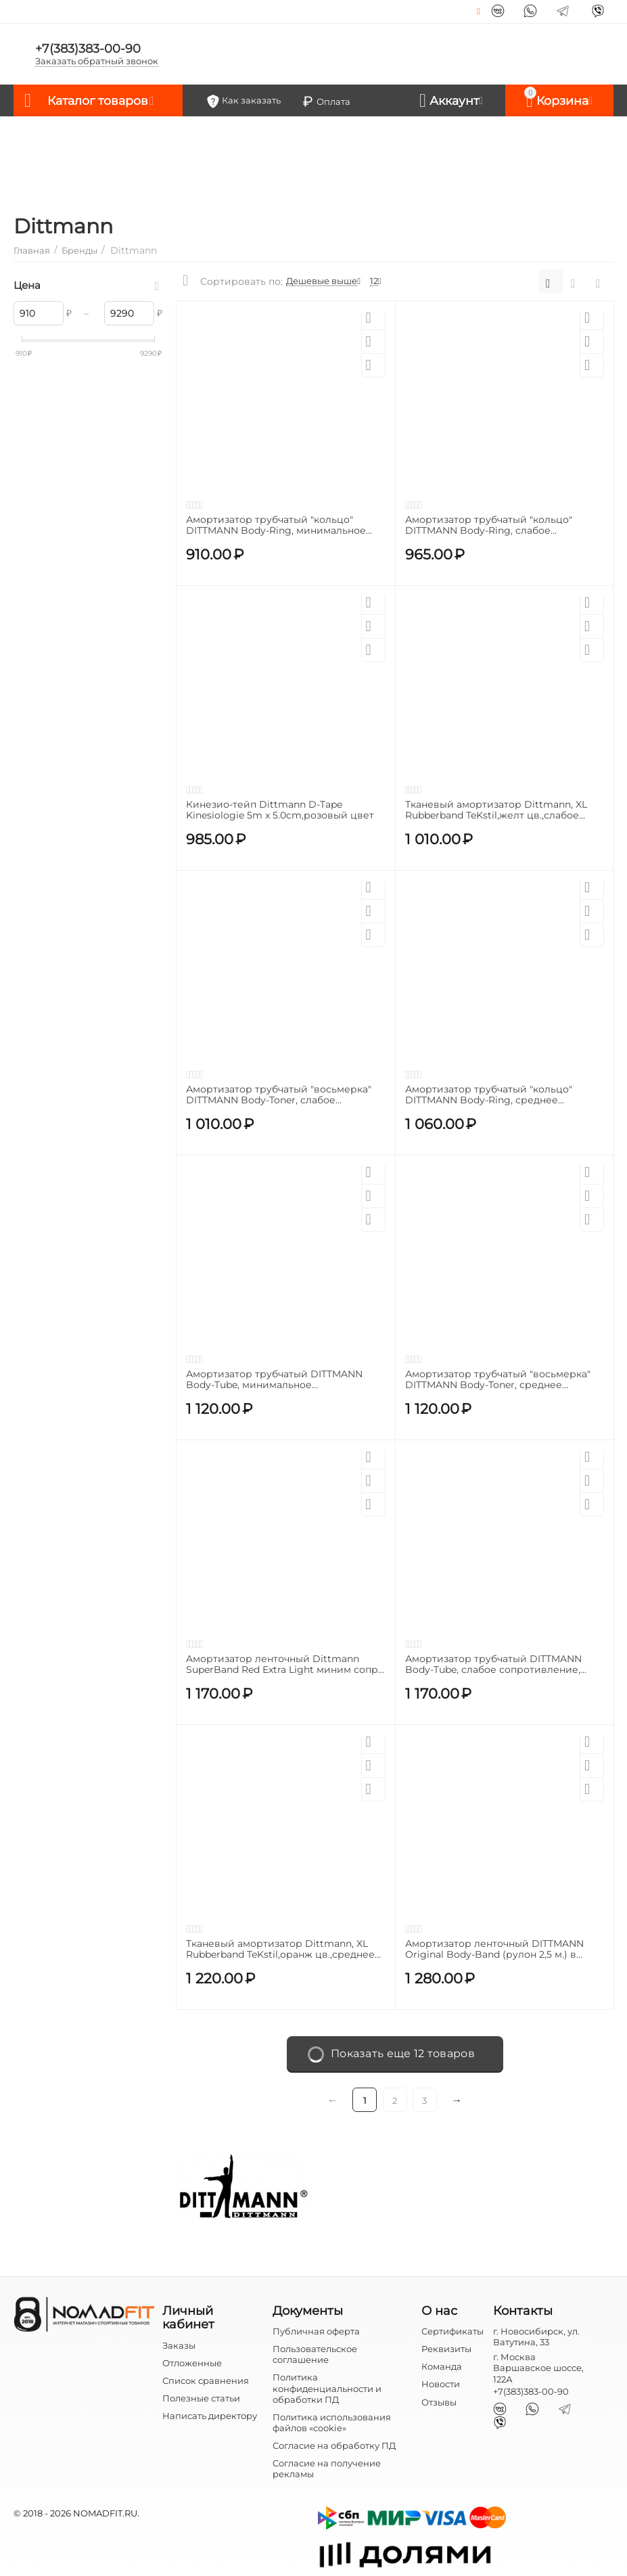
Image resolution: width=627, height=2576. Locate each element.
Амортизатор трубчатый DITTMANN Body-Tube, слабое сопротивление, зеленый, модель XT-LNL (493, 1664)
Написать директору (209, 2415)
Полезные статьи (201, 2398)
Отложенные (192, 2363)
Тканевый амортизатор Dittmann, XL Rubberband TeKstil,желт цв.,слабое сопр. (496, 810)
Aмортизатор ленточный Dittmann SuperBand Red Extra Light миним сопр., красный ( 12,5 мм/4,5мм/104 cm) (284, 1664)
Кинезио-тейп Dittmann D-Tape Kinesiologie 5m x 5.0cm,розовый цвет (280, 810)
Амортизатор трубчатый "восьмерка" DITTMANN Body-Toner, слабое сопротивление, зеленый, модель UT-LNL (280, 1095)
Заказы (178, 2345)
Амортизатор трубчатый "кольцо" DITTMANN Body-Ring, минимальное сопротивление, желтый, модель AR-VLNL (278, 525)
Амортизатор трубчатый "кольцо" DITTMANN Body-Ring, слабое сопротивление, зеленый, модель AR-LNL (499, 525)
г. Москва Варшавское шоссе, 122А (538, 2367)
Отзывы (439, 2402)
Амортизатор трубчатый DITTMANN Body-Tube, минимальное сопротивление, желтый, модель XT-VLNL (277, 1380)
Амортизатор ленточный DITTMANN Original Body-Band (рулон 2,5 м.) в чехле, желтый (494, 1949)
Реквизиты (446, 2348)
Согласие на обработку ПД (334, 2445)
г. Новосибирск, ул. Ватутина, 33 (536, 2336)
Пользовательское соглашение (315, 2354)
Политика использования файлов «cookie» (332, 2422)
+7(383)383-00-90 (88, 48)
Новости (440, 2383)
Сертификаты (452, 2331)
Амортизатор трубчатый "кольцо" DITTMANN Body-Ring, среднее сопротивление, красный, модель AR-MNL (499, 1095)
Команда (441, 2366)
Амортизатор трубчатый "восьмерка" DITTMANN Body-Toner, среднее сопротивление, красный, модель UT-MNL (499, 1380)
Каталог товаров (100, 100)
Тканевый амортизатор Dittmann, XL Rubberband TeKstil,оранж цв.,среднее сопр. (280, 1949)
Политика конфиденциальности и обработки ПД (327, 2388)
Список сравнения (205, 2380)
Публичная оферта (316, 2331)
